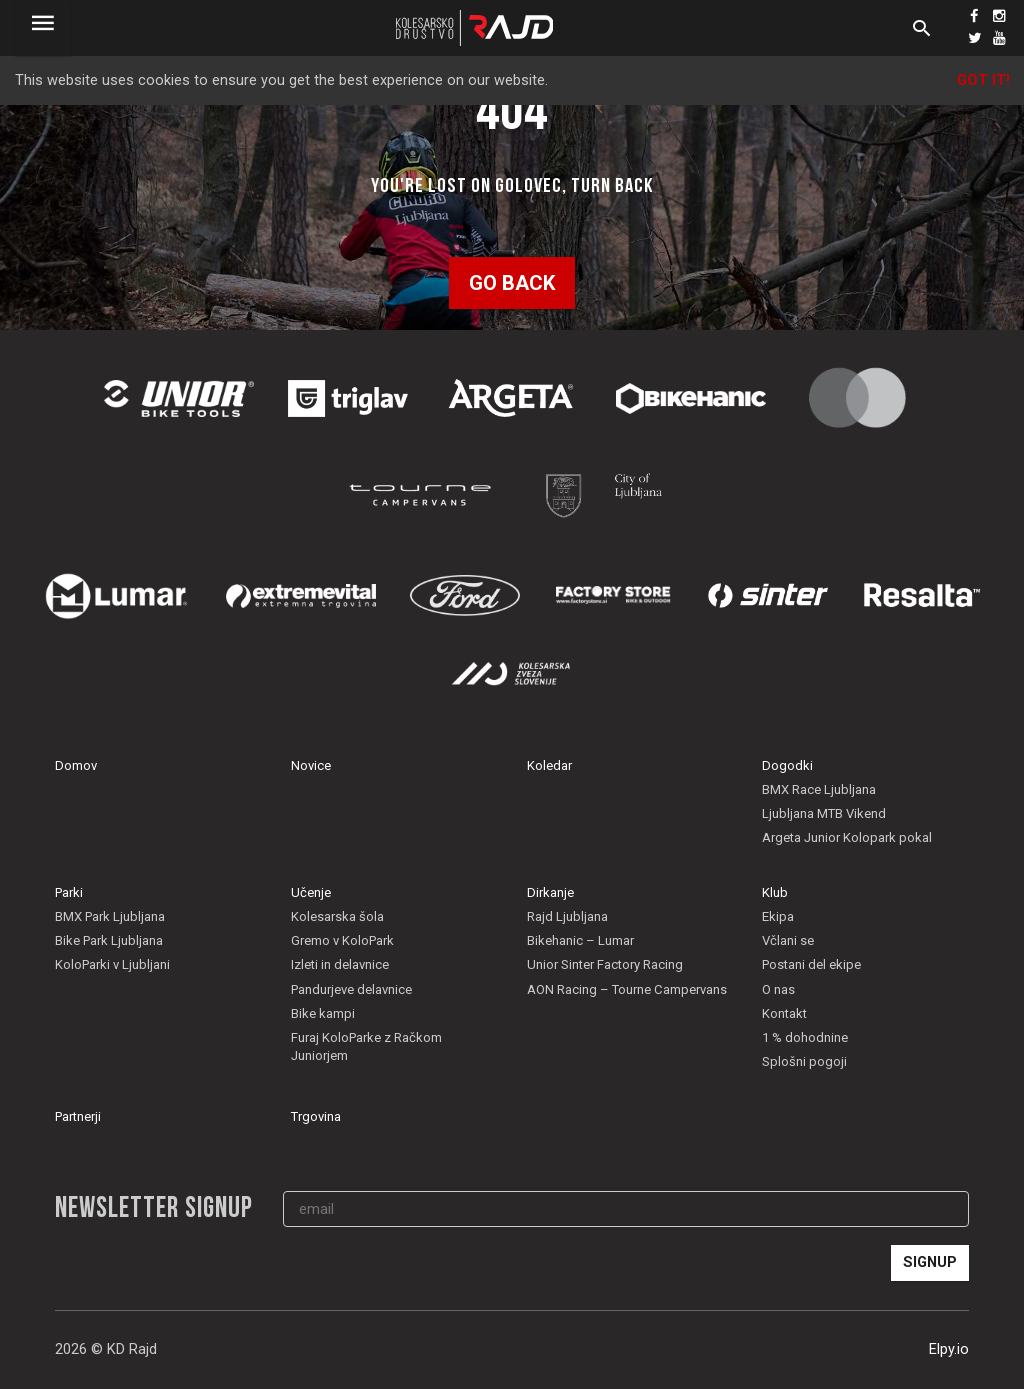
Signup (930, 1262)
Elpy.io (949, 1349)
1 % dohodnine (805, 1037)
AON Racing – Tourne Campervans (627, 989)
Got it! (983, 80)
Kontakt (784, 1013)
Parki (69, 892)
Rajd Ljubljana (567, 916)
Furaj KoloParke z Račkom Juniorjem (366, 1046)
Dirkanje (550, 892)
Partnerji (78, 1116)
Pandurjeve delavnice (351, 989)
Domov (76, 765)
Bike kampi (323, 1013)
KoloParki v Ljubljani (112, 964)
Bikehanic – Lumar (580, 940)
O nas (778, 989)
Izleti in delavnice (340, 964)
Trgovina (316, 1116)
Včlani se (788, 940)
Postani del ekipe (811, 964)
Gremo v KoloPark (342, 940)
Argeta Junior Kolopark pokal (847, 837)
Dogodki (787, 765)
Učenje (311, 892)
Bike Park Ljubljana (109, 940)
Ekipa (778, 916)
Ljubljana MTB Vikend (824, 813)
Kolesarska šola (337, 916)
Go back (512, 283)
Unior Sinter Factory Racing (605, 964)
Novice (311, 765)
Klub (775, 892)
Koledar (549, 765)
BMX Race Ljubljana (819, 789)
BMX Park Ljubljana (110, 916)
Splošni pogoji (804, 1061)
